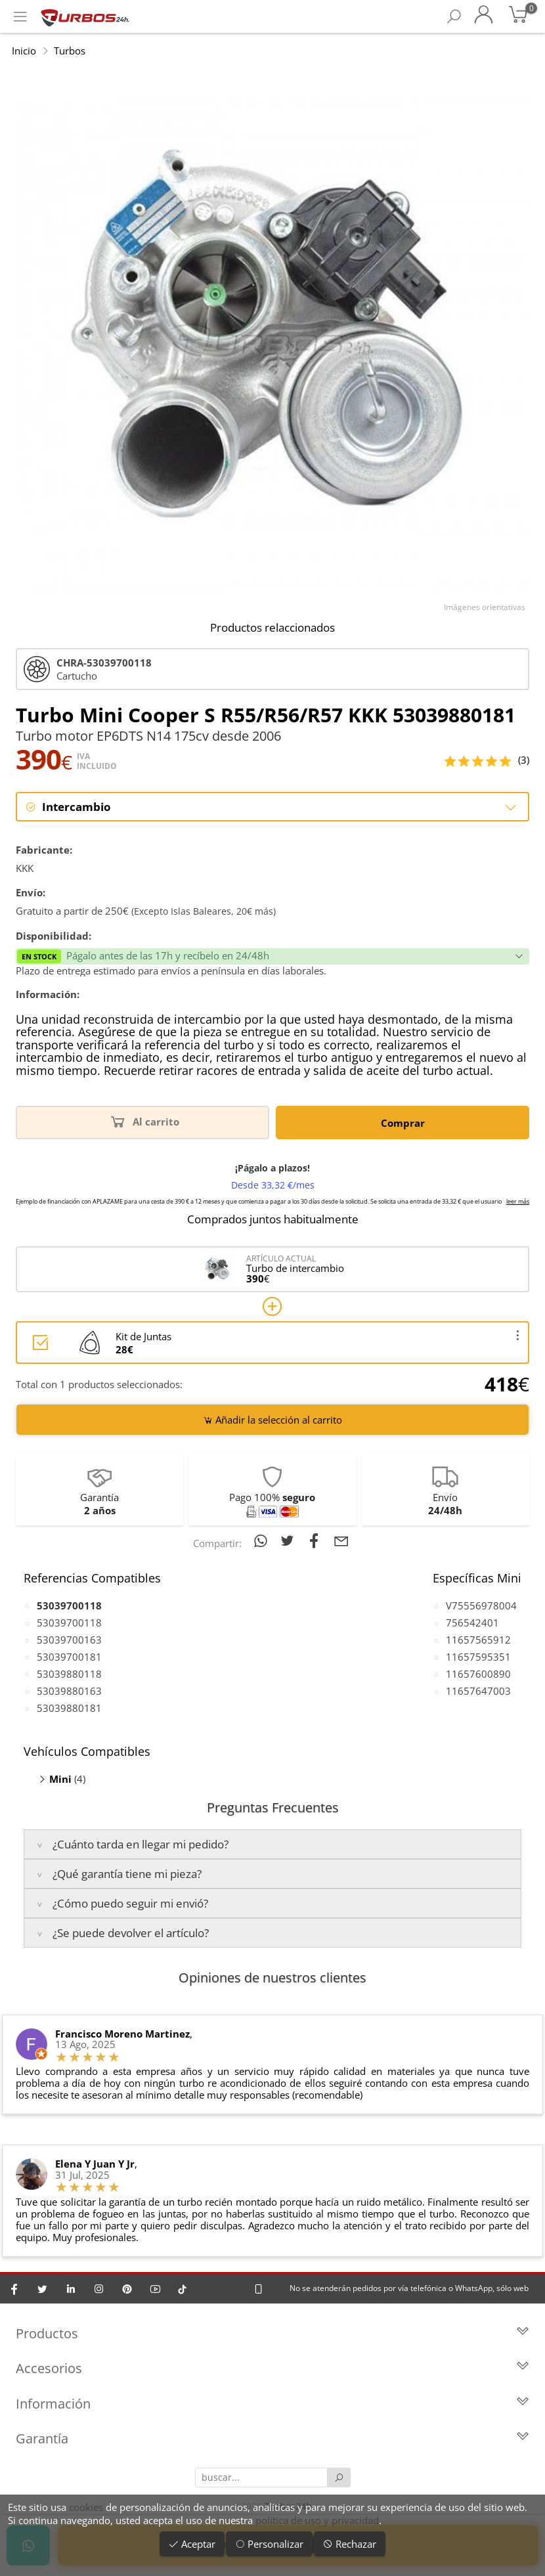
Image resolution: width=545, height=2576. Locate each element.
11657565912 (478, 1639)
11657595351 (478, 1656)
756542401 (472, 1622)
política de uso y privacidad (317, 2520)
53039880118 (69, 1673)
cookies (86, 2507)
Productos (272, 2334)
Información (272, 2404)
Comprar (403, 1122)
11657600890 (478, 1673)
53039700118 (69, 1622)
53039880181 (69, 1707)
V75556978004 (481, 1605)
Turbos (69, 50)
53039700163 (69, 1639)
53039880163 (69, 1690)
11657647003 (478, 1690)
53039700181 (69, 1656)
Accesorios (272, 2369)
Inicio (24, 50)
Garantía (272, 2440)
